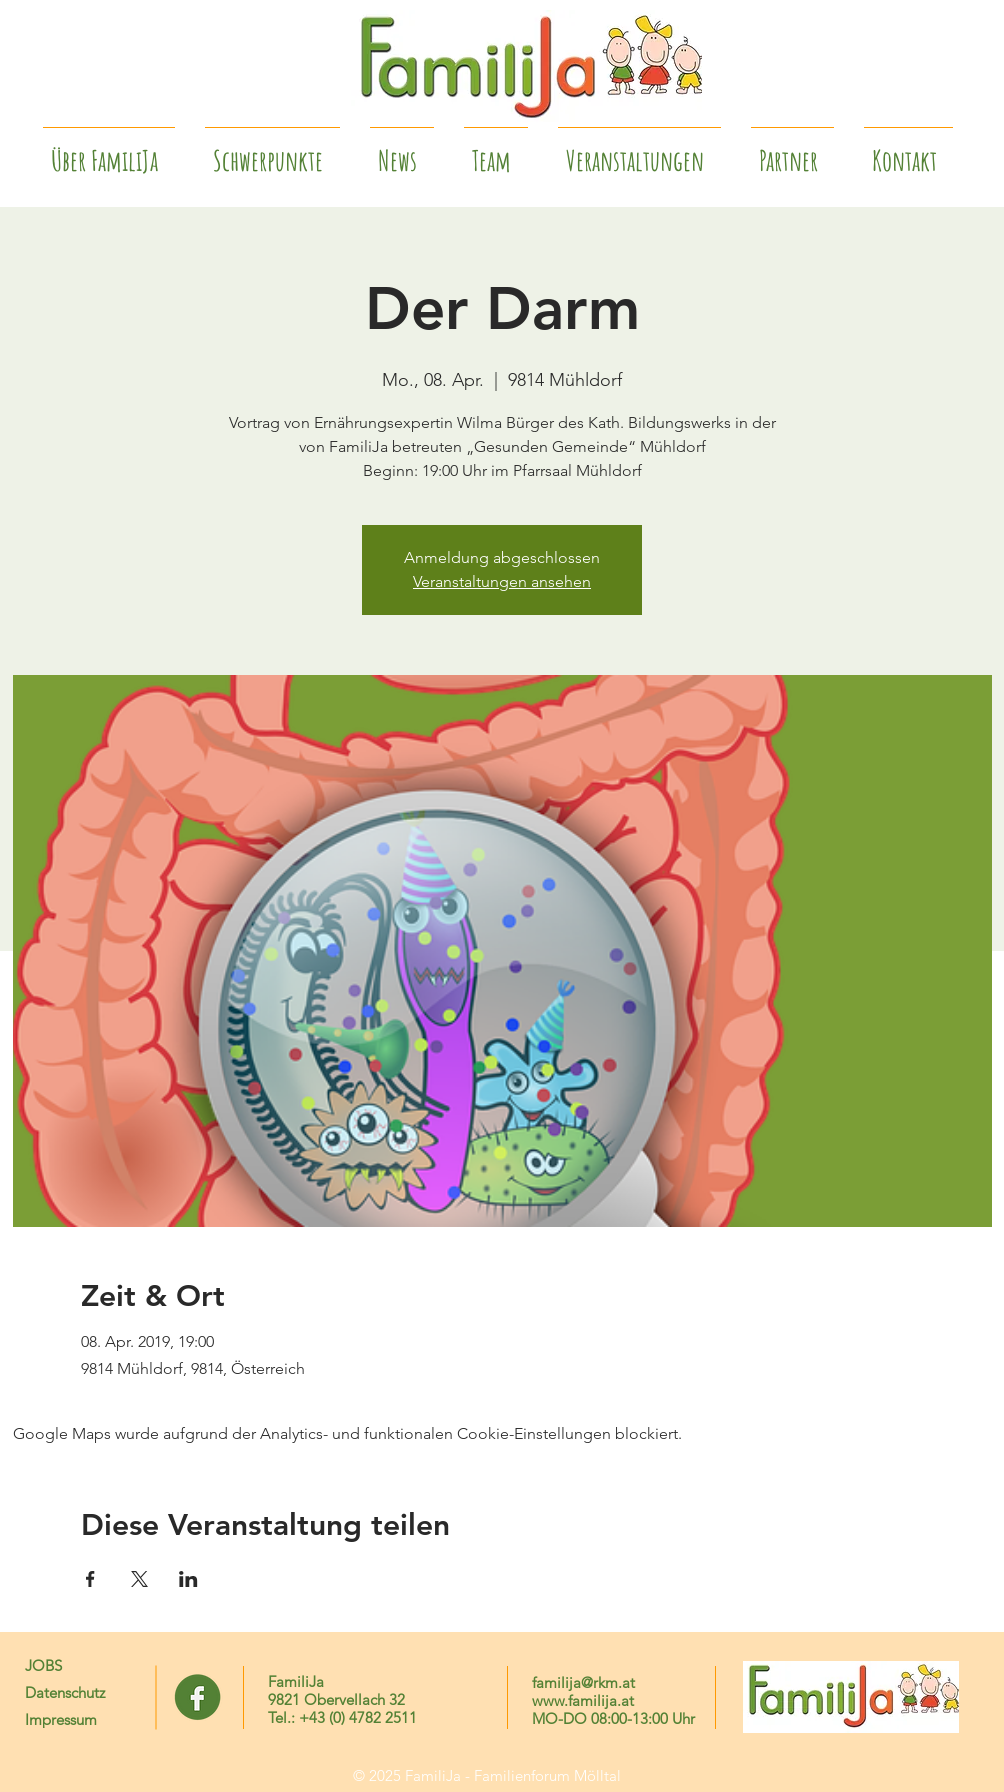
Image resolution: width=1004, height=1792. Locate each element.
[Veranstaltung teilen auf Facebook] (90, 1579)
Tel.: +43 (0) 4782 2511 (342, 1717)
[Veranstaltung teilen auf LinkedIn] (188, 1579)
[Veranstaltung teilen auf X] (139, 1579)
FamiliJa (296, 1681)
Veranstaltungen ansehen (502, 581)
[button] (792, 152)
